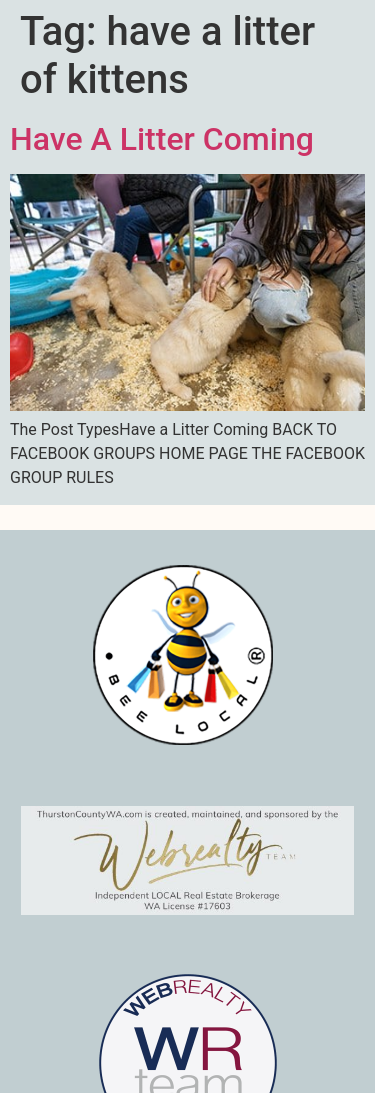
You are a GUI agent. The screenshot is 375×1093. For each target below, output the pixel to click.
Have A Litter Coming (162, 139)
